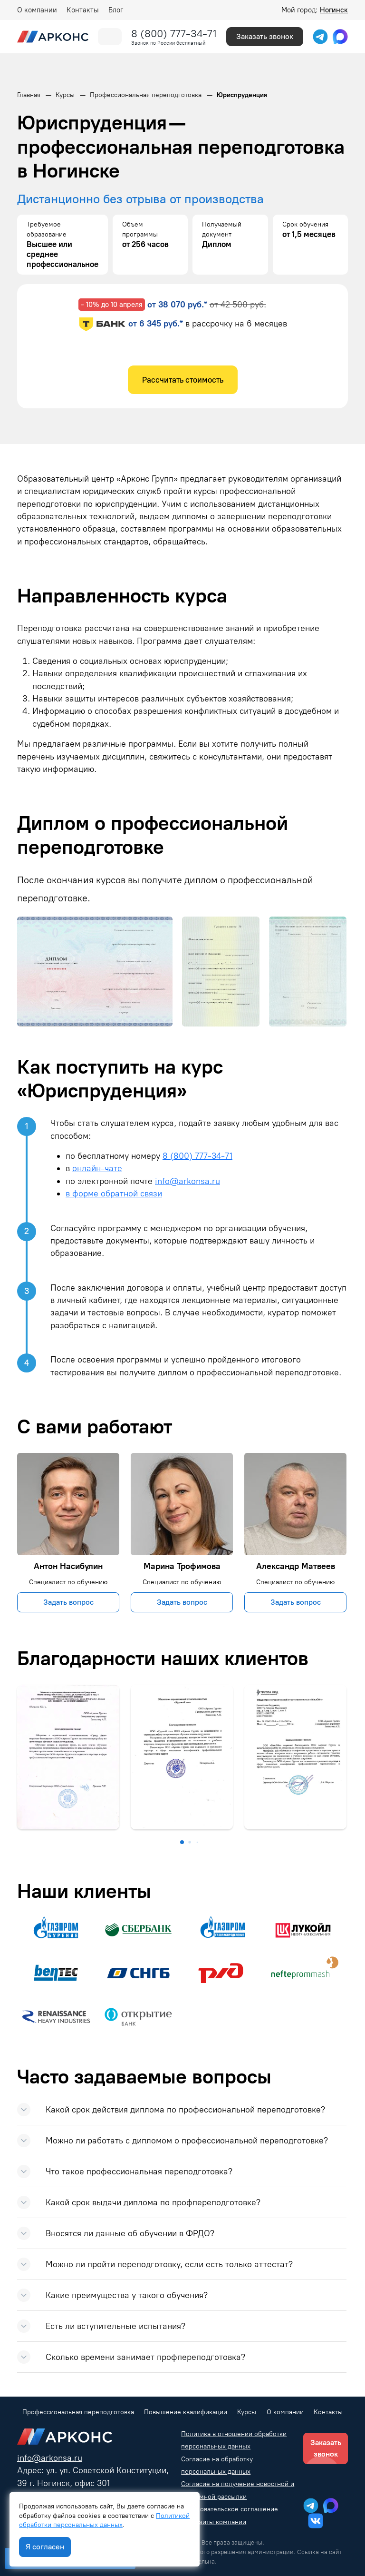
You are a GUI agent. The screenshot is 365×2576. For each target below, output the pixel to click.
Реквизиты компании (213, 2522)
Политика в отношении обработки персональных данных (234, 2440)
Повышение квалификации (185, 2412)
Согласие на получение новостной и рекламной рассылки (237, 2490)
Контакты (83, 10)
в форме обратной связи (114, 1193)
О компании (37, 10)
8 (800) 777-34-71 (174, 33)
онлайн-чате (97, 1168)
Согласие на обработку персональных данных (217, 2465)
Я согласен (45, 2546)
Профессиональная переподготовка (78, 2412)
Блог (115, 10)
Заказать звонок (264, 36)
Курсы (246, 2412)
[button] (182, 1842)
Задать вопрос (68, 1602)
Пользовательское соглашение (229, 2509)
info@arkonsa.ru (187, 1181)
